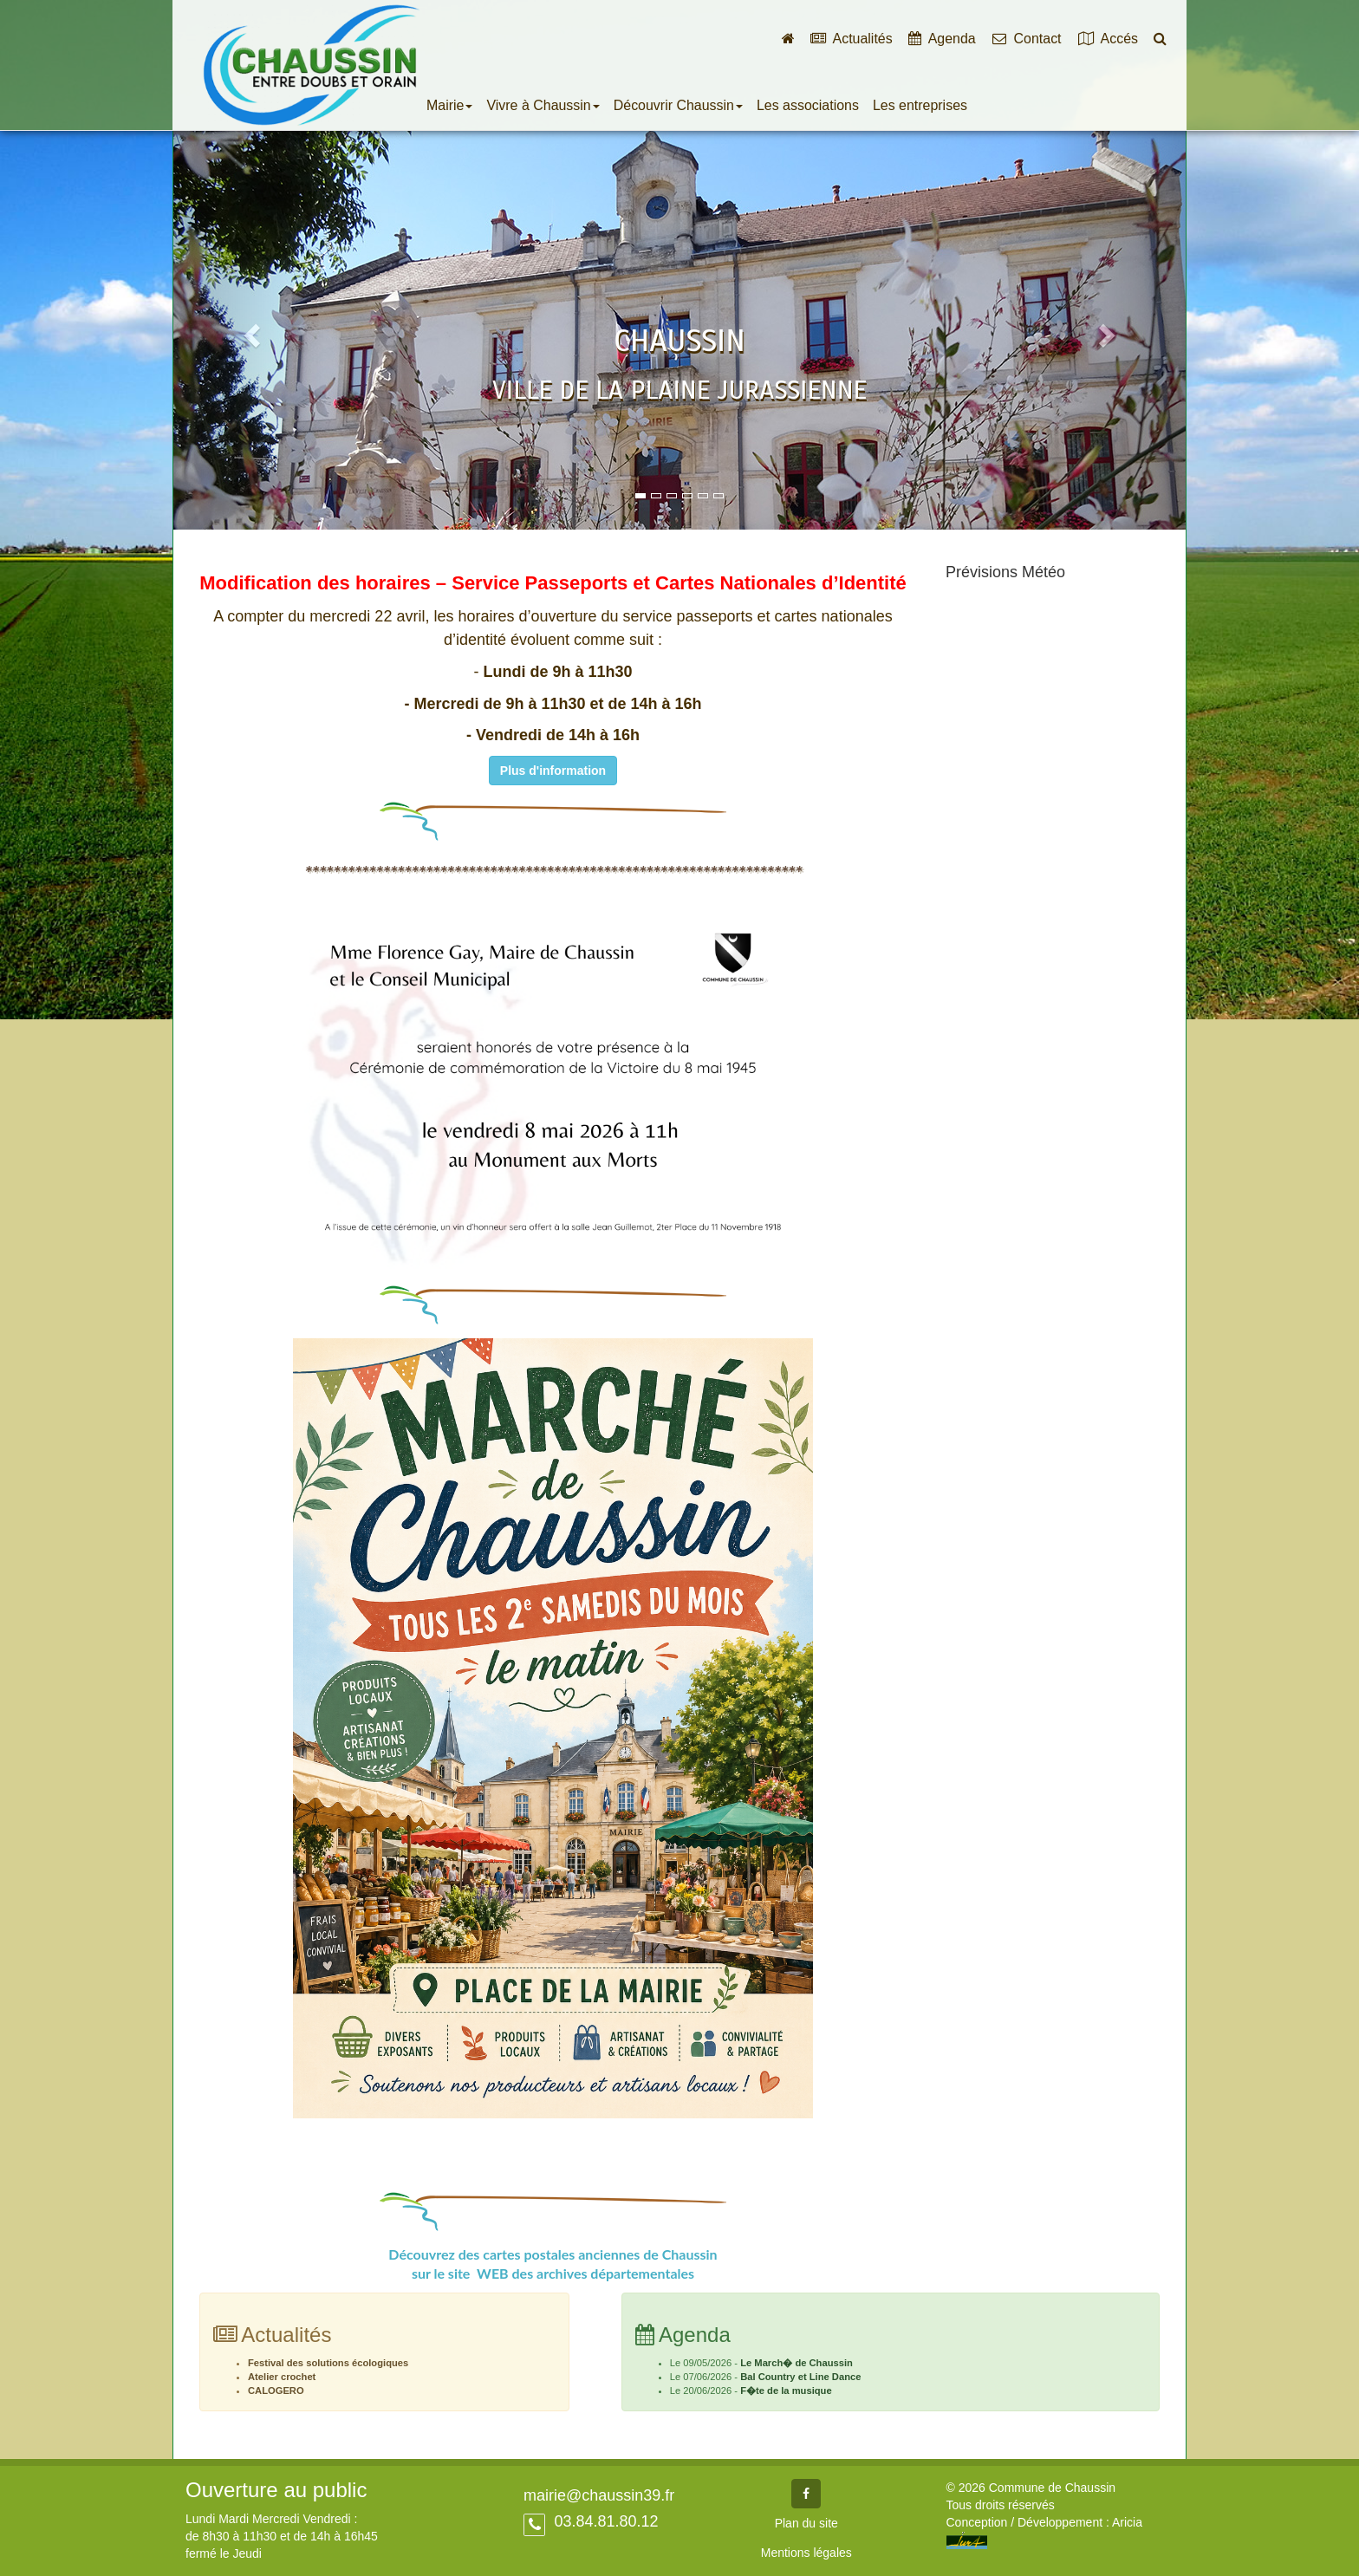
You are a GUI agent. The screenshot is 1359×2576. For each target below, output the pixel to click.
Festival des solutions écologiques (328, 2363)
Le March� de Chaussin (796, 2363)
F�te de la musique (786, 2390)
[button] (249, 330)
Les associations (808, 105)
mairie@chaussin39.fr (598, 2495)
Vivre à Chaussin (542, 105)
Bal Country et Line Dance (800, 2376)
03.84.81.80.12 (603, 2521)
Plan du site (806, 2523)
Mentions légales (806, 2553)
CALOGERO (276, 2390)
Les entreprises (920, 105)
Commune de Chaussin (311, 65)
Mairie (449, 105)
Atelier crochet (281, 2376)
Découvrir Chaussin (678, 105)
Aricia (1127, 2522)
